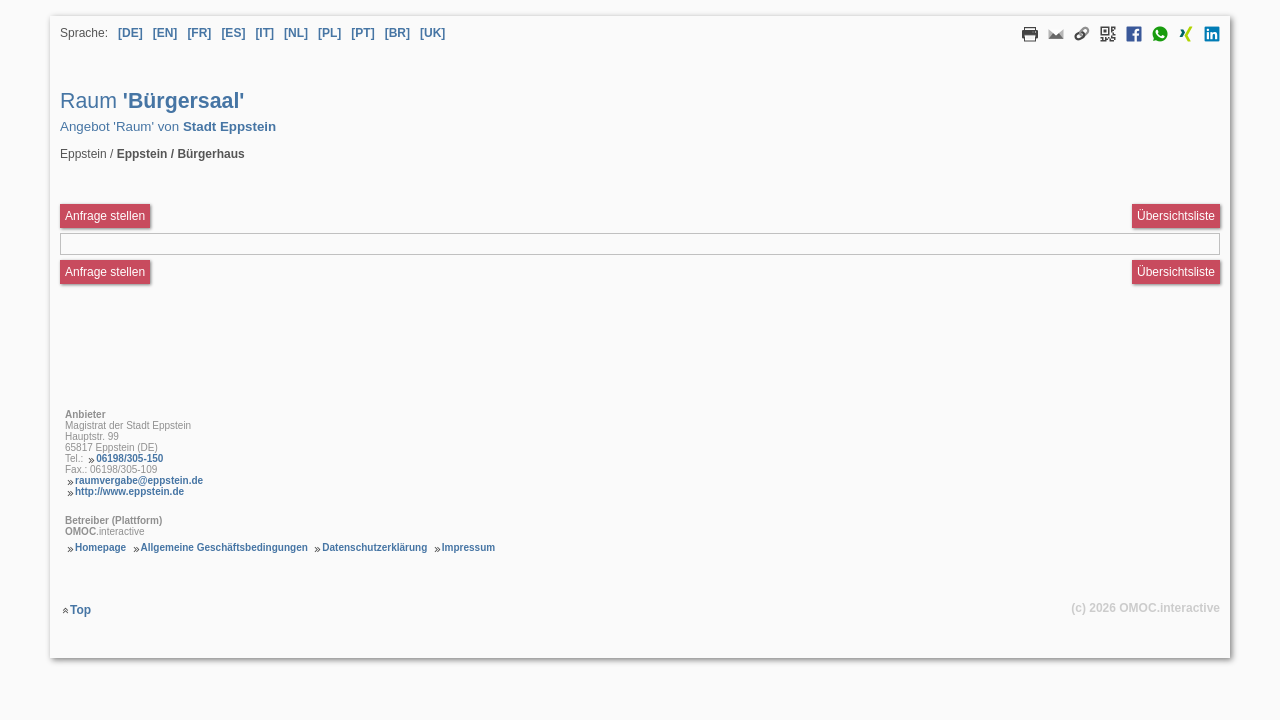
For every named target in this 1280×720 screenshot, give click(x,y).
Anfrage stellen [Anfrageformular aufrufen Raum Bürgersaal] (105, 216)
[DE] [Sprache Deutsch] (130, 33)
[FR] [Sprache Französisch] (199, 33)
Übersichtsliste (1176, 216)
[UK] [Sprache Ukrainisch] (432, 33)
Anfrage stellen (105, 272)
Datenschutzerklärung (374, 547)
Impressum (468, 547)
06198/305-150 (129, 458)
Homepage (100, 547)
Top (80, 610)
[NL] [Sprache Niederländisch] (296, 33)
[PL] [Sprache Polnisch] (329, 33)
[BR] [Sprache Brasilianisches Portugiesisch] (397, 33)
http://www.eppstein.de (129, 491)
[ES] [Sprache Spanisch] (233, 33)
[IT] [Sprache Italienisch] (264, 33)
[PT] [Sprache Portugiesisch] (362, 33)
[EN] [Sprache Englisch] (165, 33)
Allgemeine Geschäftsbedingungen (224, 547)
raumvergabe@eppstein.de (139, 480)
